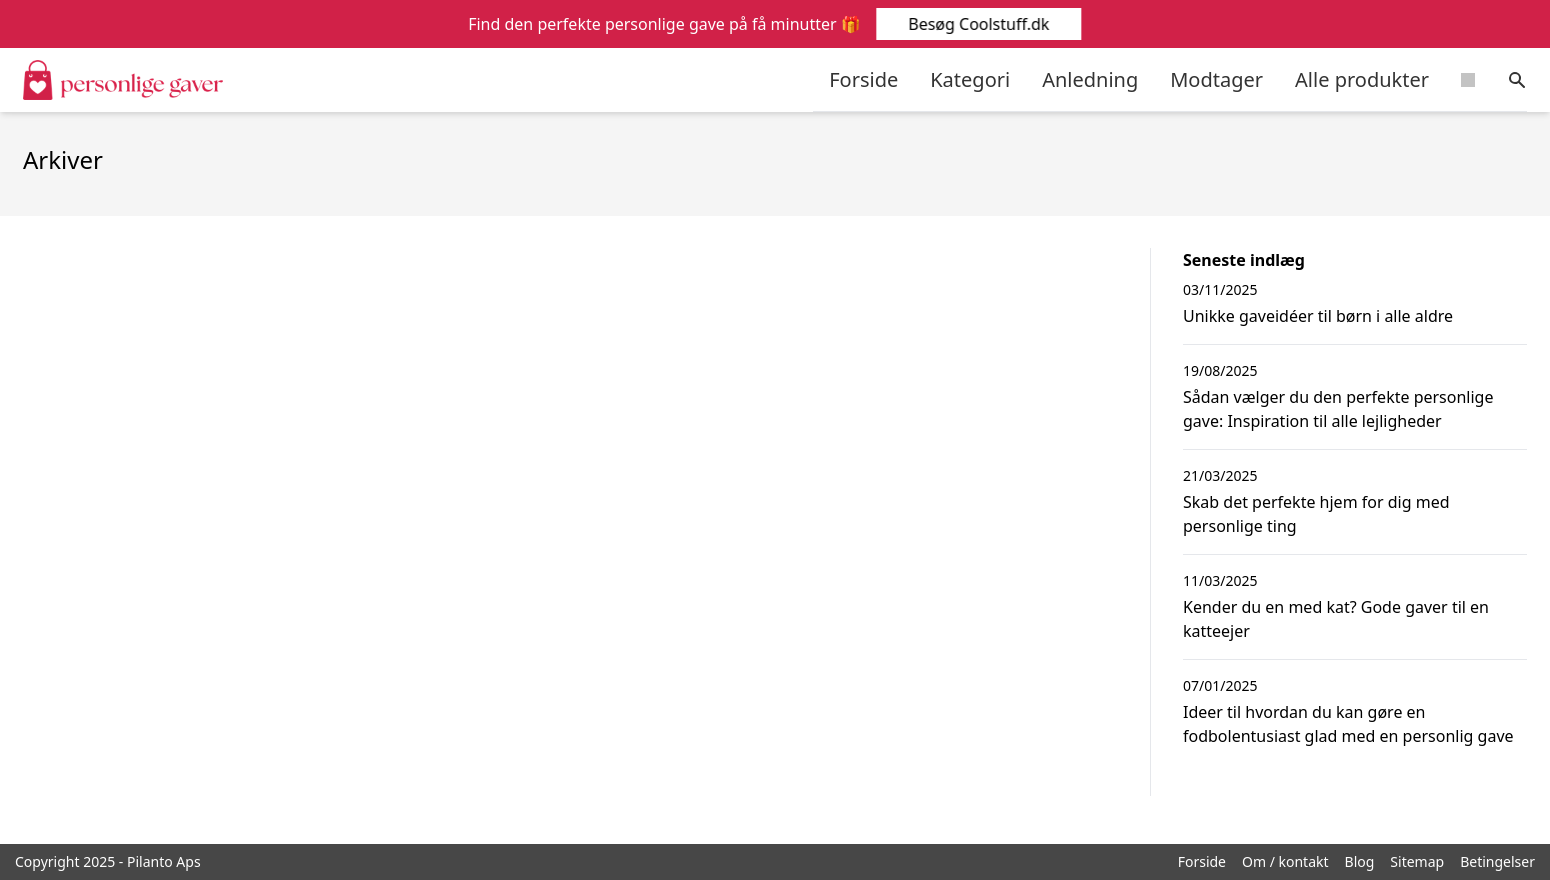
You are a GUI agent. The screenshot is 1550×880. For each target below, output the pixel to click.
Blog (1360, 861)
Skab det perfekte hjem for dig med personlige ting (1316, 514)
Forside (863, 79)
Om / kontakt (1285, 861)
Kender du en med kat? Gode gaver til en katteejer (1336, 619)
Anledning (1090, 79)
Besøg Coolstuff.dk (977, 24)
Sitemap (1417, 861)
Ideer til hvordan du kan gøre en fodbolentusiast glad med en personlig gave (1348, 724)
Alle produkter (1362, 79)
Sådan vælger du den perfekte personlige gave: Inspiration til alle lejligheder (1338, 409)
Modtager (1216, 79)
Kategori (970, 79)
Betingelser (1497, 861)
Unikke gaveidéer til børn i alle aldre (1318, 316)
